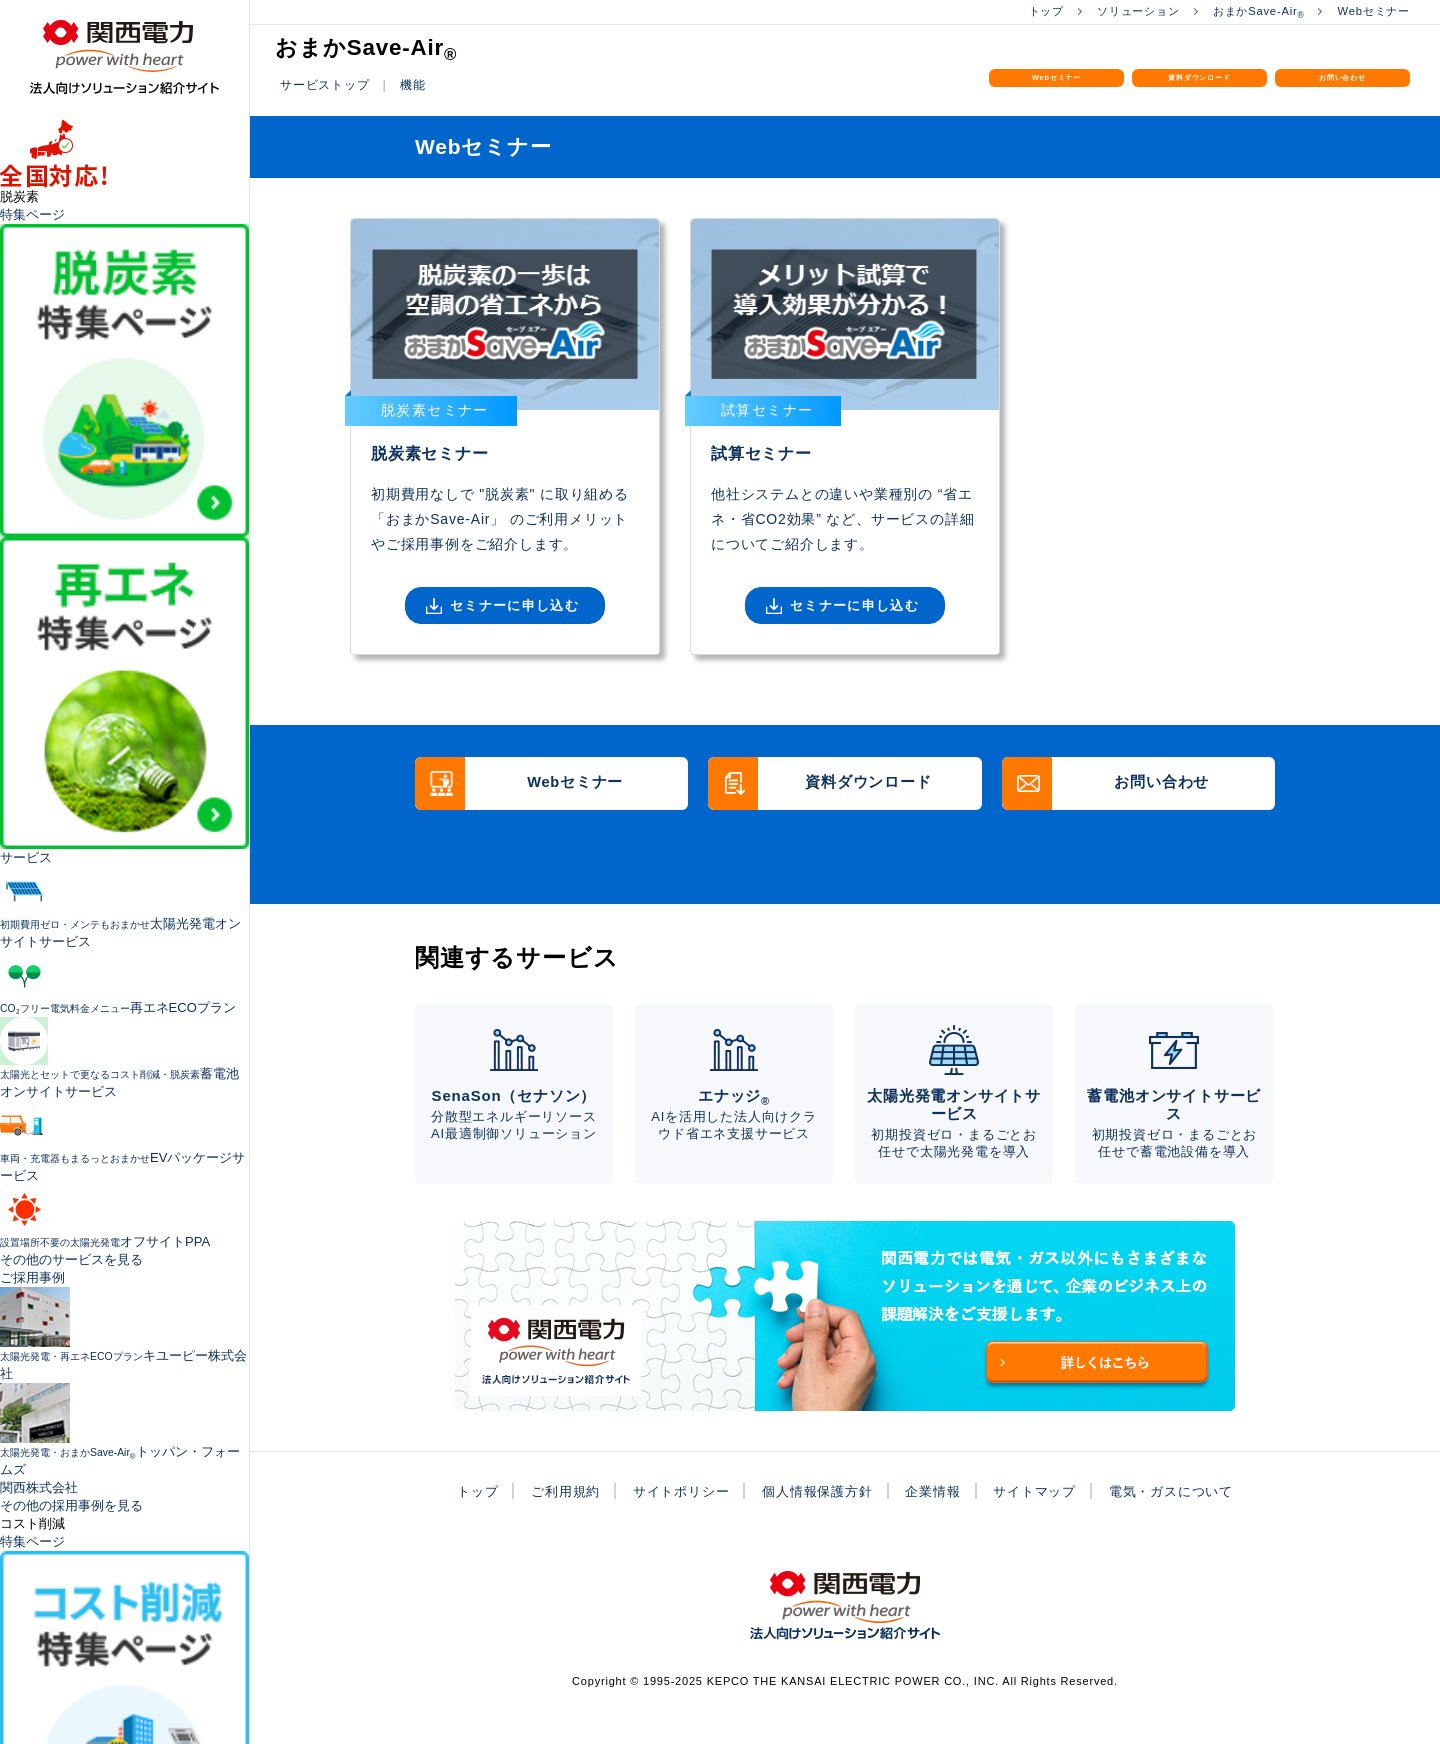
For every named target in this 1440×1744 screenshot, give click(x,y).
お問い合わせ (1342, 85)
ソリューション (1123, 11)
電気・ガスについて (1187, 1523)
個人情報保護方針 (815, 1523)
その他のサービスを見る (71, 1259)
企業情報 (936, 1523)
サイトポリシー (672, 1523)
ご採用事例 (32, 1277)
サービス (26, 857)
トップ (1025, 11)
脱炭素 (19, 196)
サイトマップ (1043, 1523)
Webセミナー (1371, 11)
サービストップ (328, 83)
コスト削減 (32, 1523)
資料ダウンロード (1200, 96)
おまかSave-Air (1250, 11)
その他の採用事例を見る (71, 1505)
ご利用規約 (550, 1523)
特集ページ (32, 214)
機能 (421, 83)
